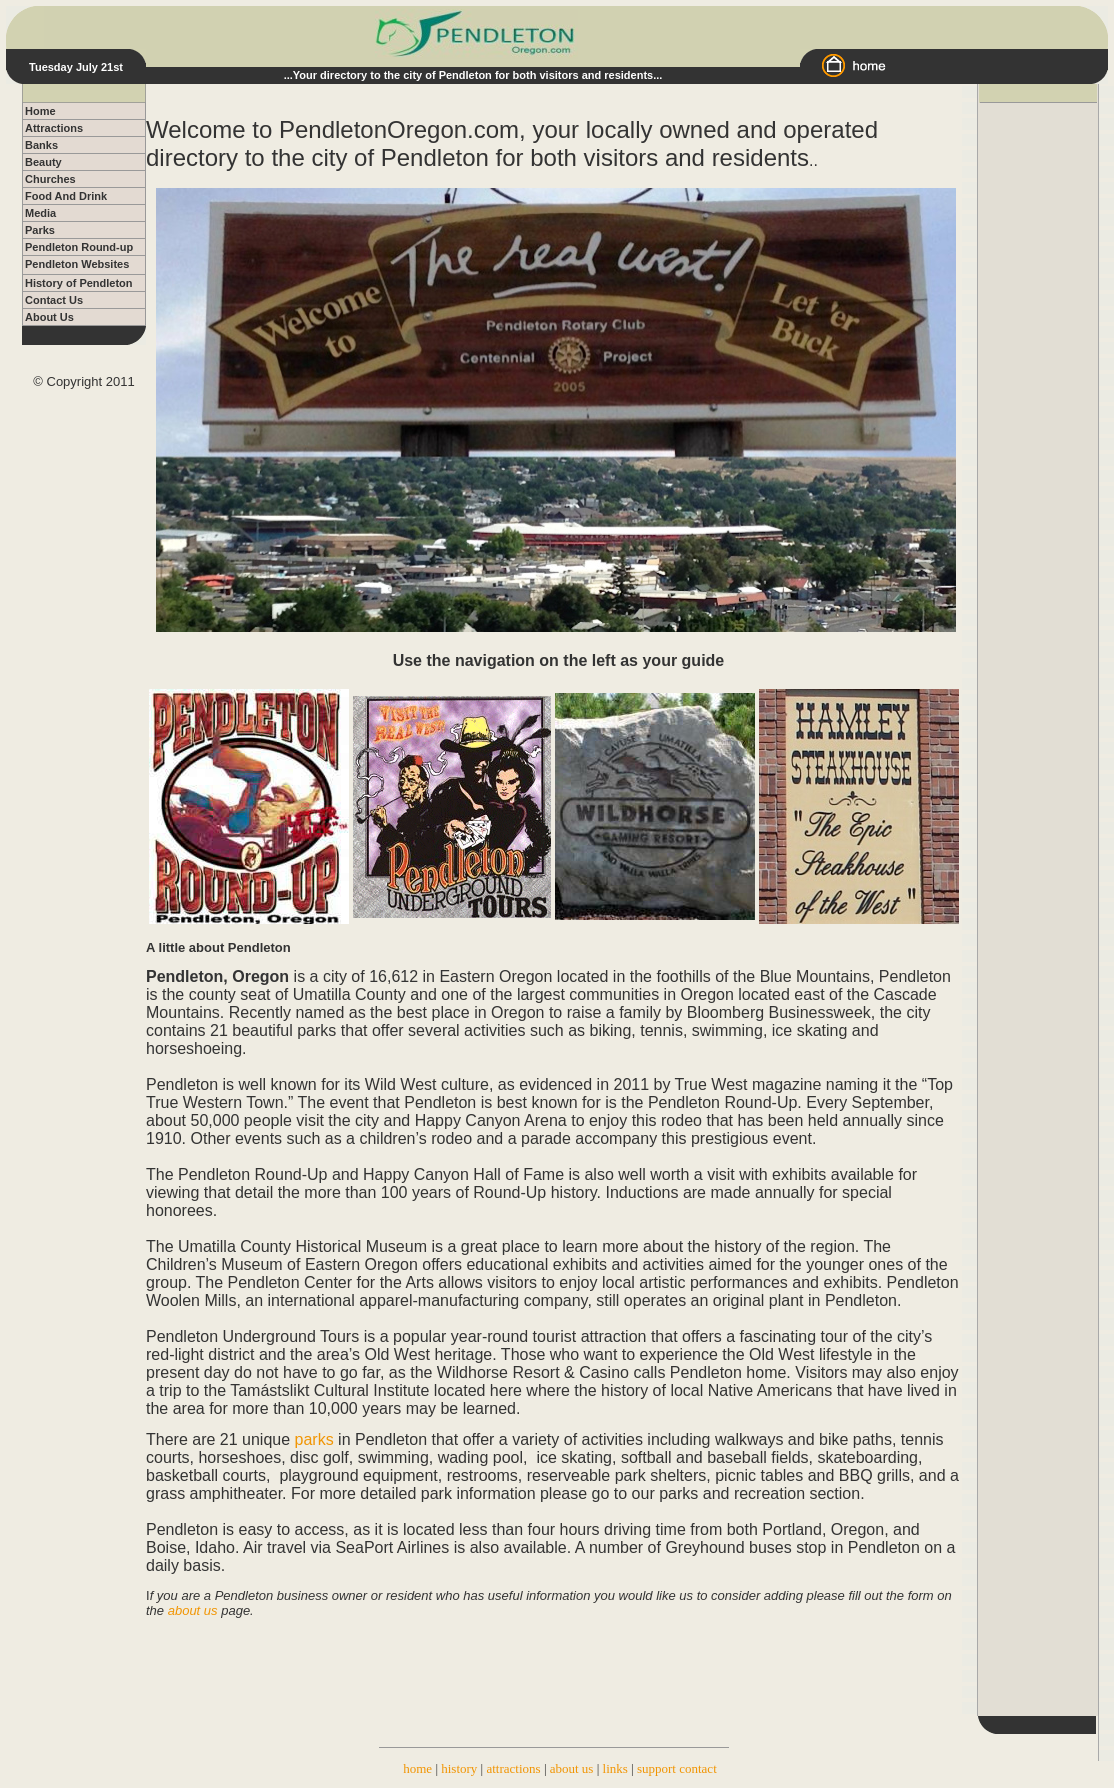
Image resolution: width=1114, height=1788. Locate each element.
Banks (41, 145)
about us (572, 1768)
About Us (49, 317)
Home (40, 111)
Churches (50, 179)
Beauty (43, 162)
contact (698, 1768)
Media (40, 213)
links (615, 1768)
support (656, 1768)
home (417, 1768)
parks (314, 1439)
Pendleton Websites (77, 264)
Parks (40, 230)
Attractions (54, 128)
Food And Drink (66, 196)
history (459, 1768)
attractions (513, 1768)
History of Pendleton (79, 283)
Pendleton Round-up (79, 247)
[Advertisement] (1038, 403)
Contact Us (54, 300)
